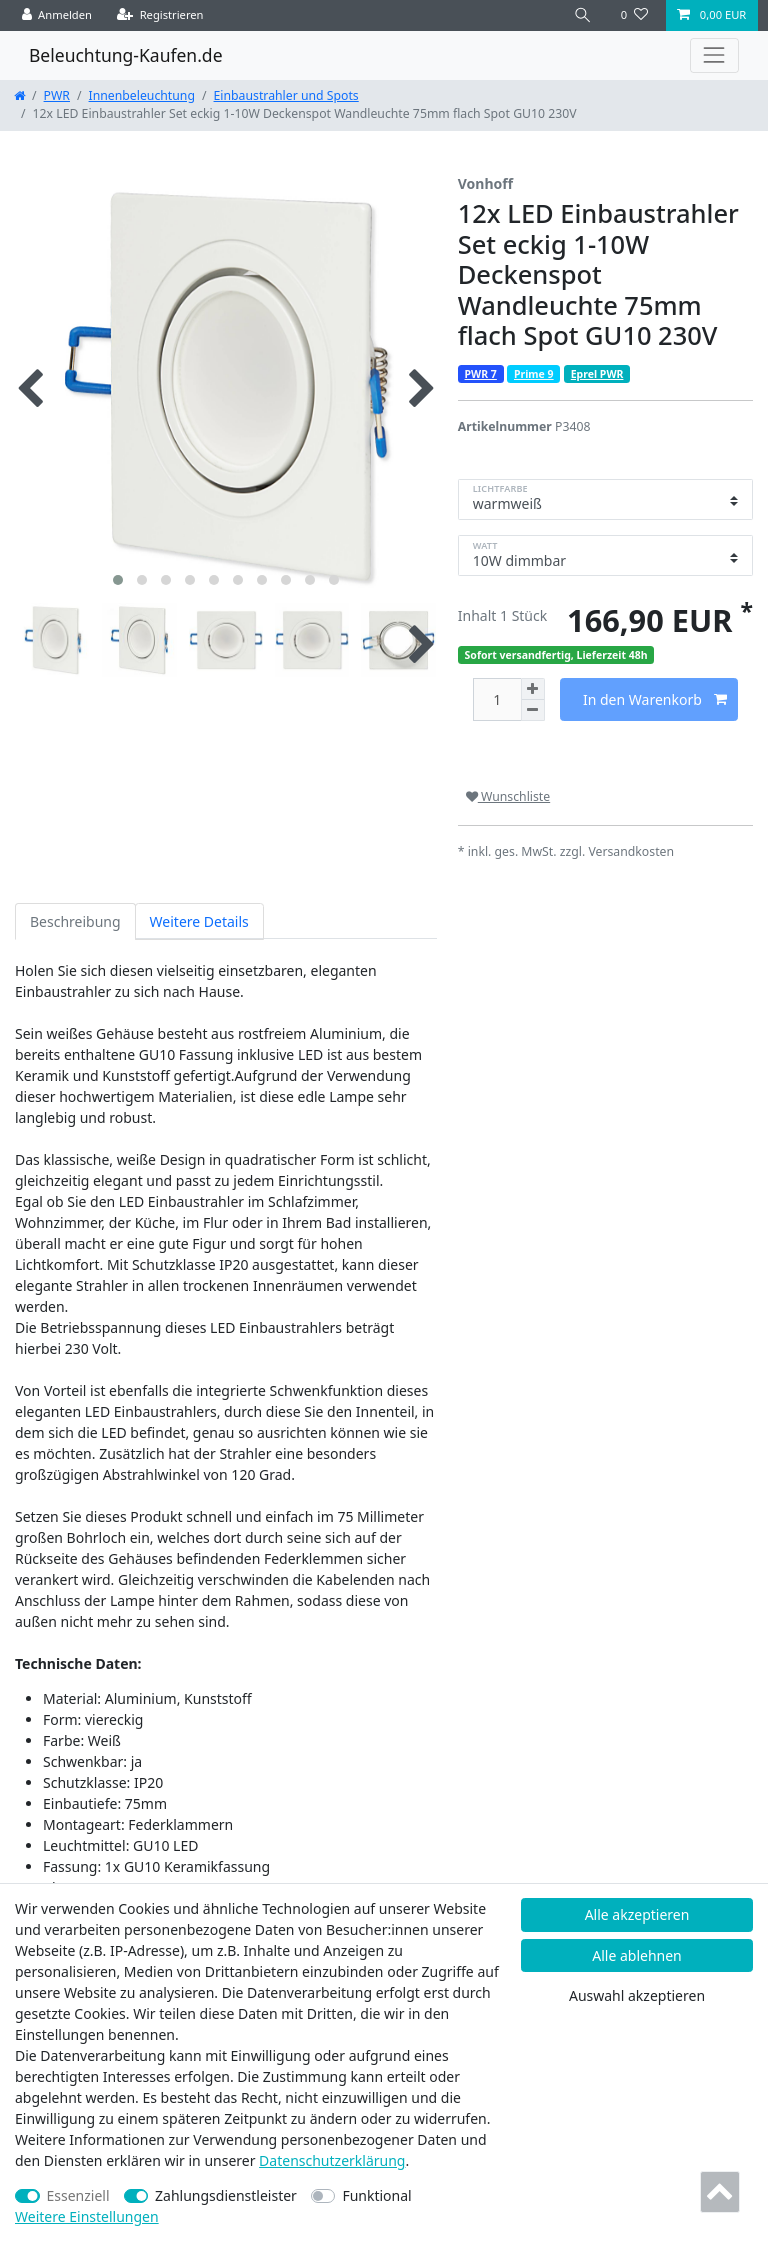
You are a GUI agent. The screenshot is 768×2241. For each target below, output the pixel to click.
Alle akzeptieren (637, 1914)
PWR (57, 95)
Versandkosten (631, 851)
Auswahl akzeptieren (637, 1995)
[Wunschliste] (634, 15)
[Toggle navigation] (714, 55)
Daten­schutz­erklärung (332, 2160)
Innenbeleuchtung (142, 95)
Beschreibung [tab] (75, 921)
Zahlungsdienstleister (226, 2195)
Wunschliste (508, 796)
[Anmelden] (57, 15)
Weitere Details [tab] (199, 921)
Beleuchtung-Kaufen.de (126, 55)
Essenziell (78, 2195)
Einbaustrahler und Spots (286, 95)
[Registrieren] (160, 15)
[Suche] (583, 15)
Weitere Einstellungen (87, 2216)
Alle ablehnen (637, 1955)
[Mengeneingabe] (497, 699)
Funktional (376, 2195)
